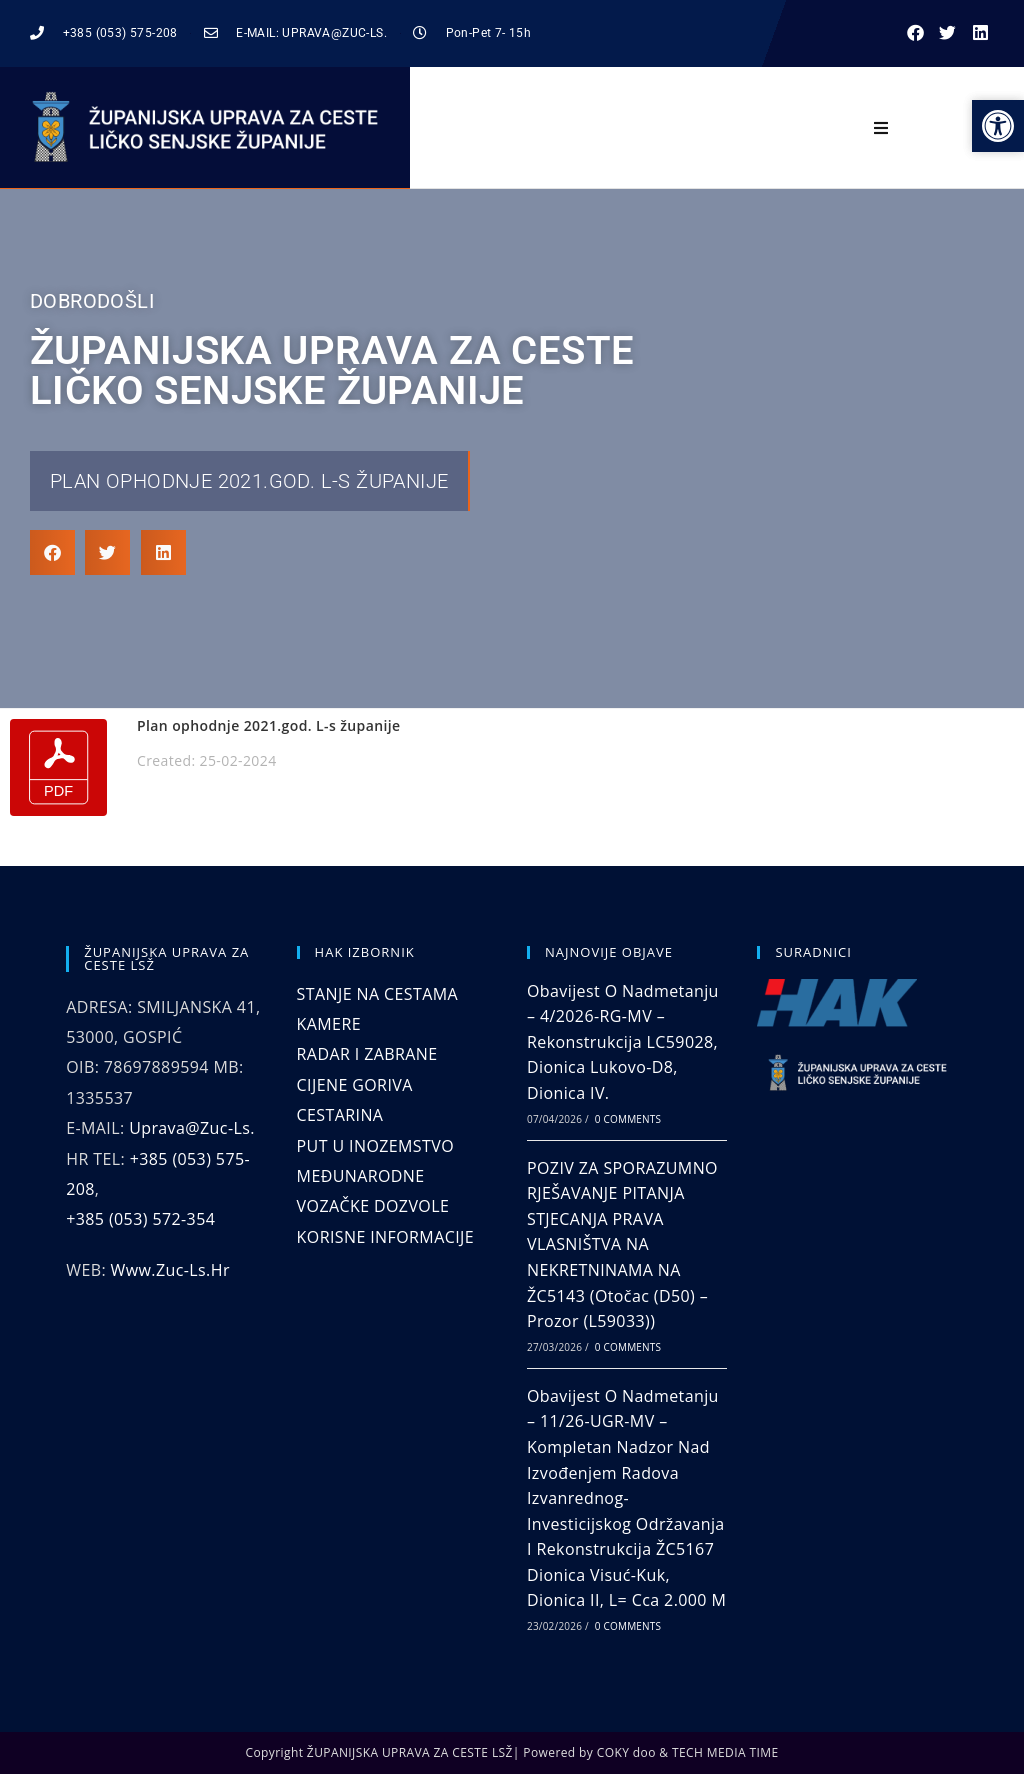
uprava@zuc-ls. (192, 1128)
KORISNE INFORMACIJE (385, 1237)
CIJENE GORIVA (355, 1085)
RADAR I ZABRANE (367, 1054)
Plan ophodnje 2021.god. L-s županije (249, 481)
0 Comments (628, 1119)
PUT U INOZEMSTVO (375, 1146)
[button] (915, 33)
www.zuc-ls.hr (170, 1270)
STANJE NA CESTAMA (377, 994)
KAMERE (329, 1024)
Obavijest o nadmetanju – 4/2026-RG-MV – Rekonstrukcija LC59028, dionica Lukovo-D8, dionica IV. (623, 1042)
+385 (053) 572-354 (140, 1219)
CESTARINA (340, 1115)
